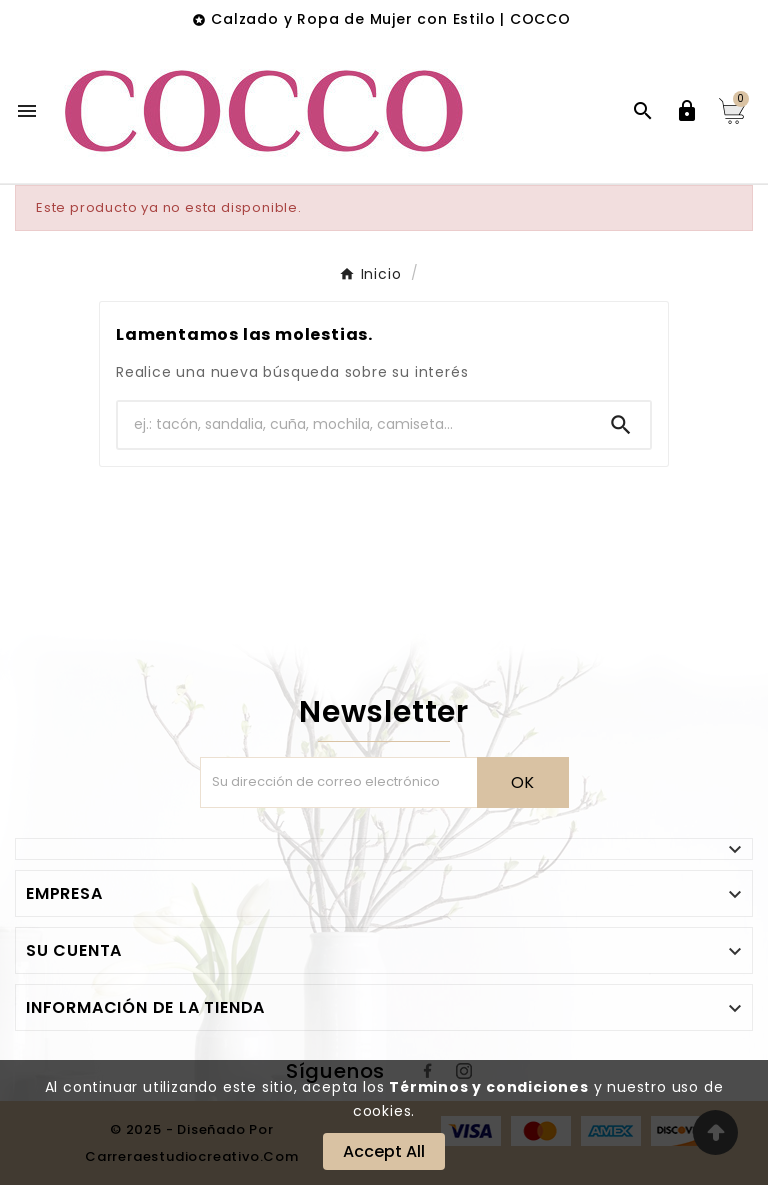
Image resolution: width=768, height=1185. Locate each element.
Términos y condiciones (489, 1087)
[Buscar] (355, 424)
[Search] (621, 425)
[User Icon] (687, 111)
